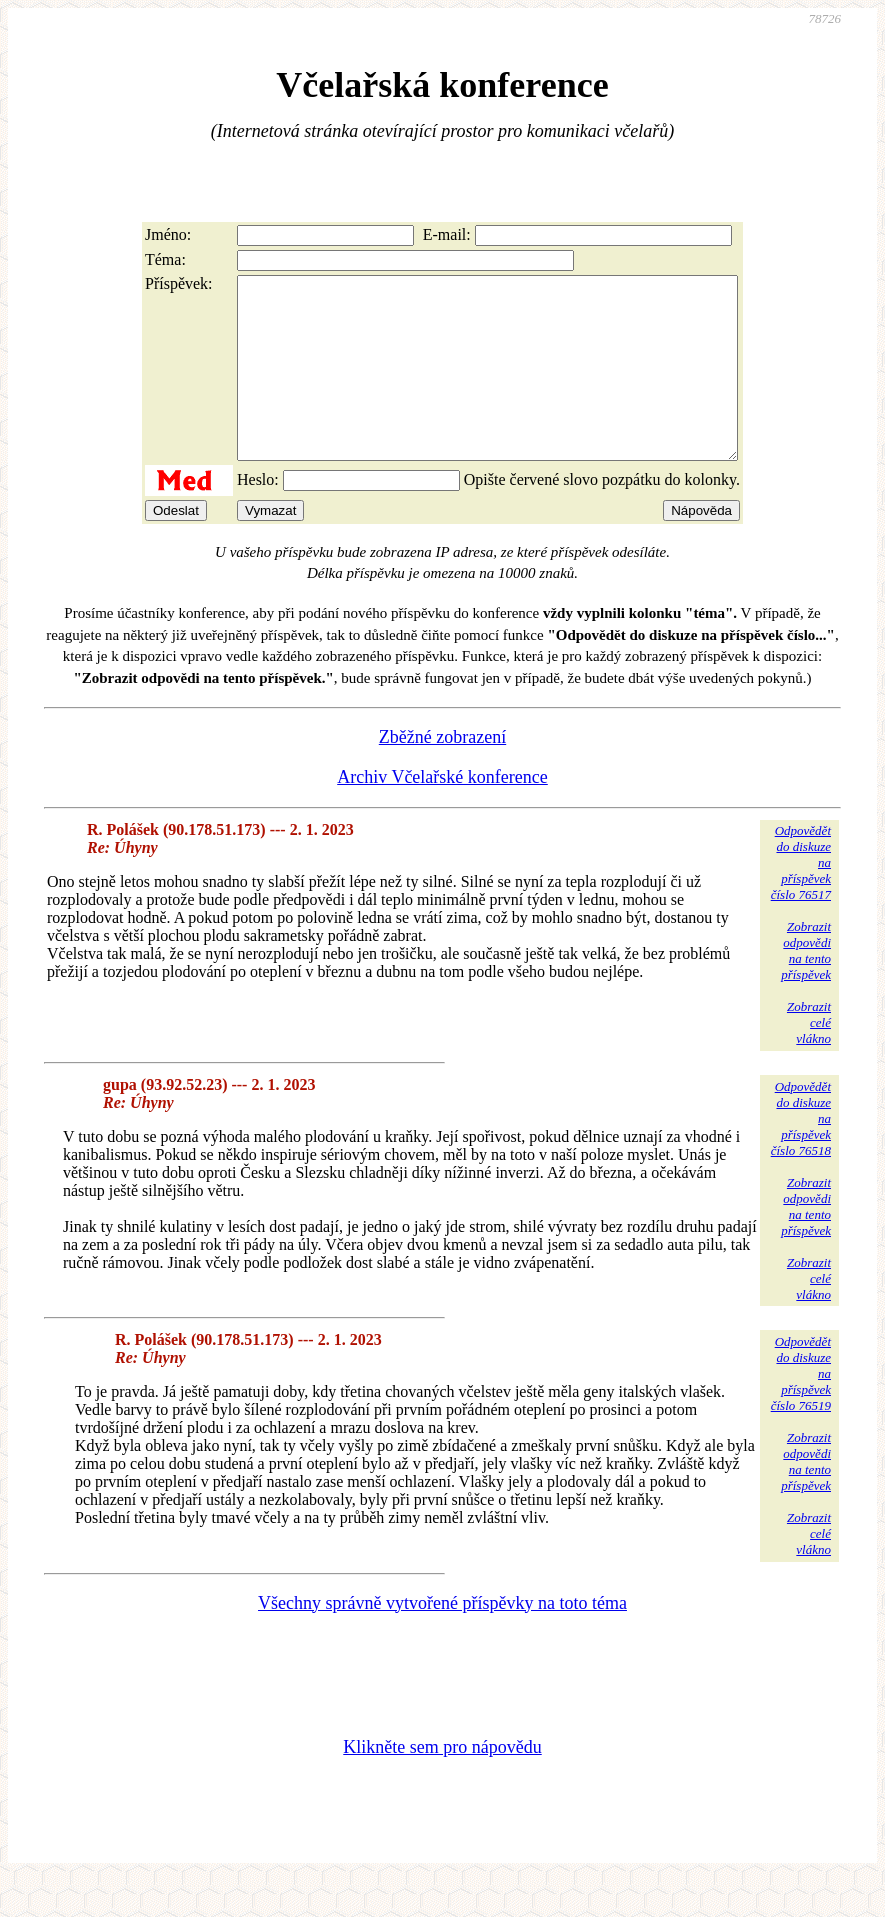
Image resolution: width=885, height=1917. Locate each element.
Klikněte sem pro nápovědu (442, 1783)
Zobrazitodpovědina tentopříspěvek (806, 986)
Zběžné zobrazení (442, 773)
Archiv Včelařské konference (442, 813)
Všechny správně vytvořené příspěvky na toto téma (442, 1639)
